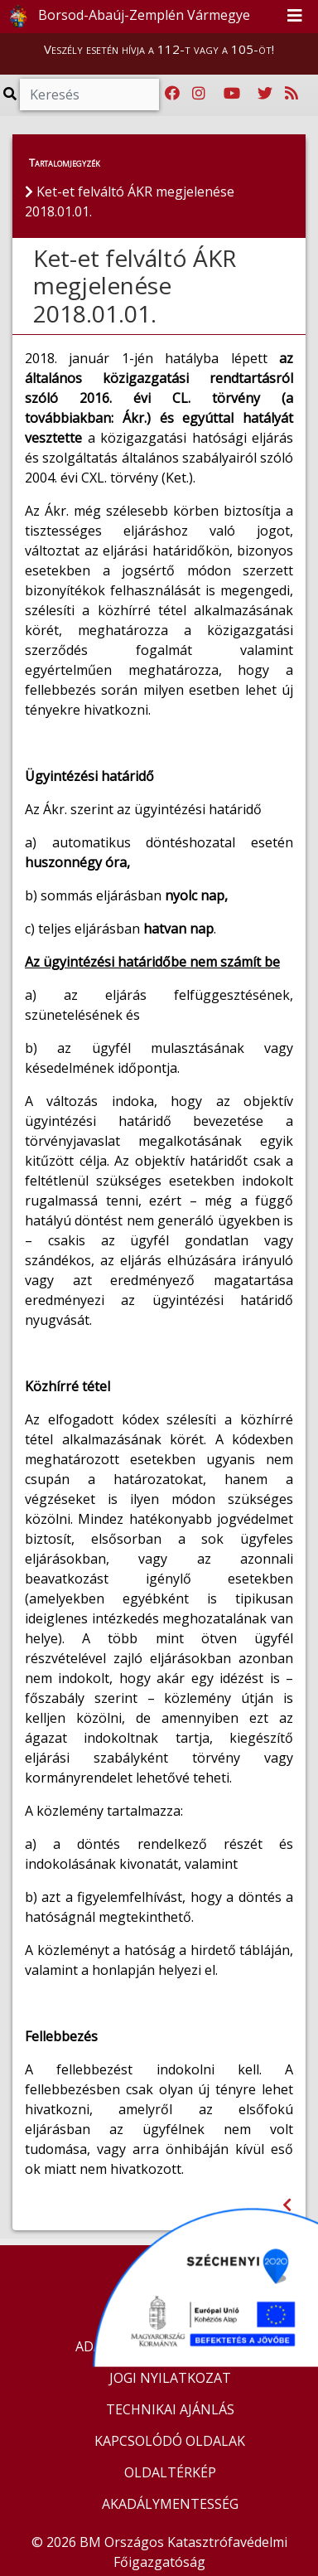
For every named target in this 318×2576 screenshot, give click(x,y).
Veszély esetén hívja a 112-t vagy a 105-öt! (159, 49)
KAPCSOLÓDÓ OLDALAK (169, 2441)
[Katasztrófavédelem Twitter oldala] (265, 93)
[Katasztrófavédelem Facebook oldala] (172, 93)
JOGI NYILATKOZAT (170, 2378)
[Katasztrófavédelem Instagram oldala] (198, 93)
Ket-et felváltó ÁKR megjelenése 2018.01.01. (134, 285)
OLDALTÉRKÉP (170, 2472)
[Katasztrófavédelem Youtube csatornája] (232, 93)
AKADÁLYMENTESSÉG (170, 2504)
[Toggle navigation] (295, 16)
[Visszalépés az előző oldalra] (287, 2205)
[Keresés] (89, 94)
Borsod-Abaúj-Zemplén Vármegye (126, 16)
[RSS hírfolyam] (291, 93)
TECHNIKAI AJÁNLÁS (170, 2409)
